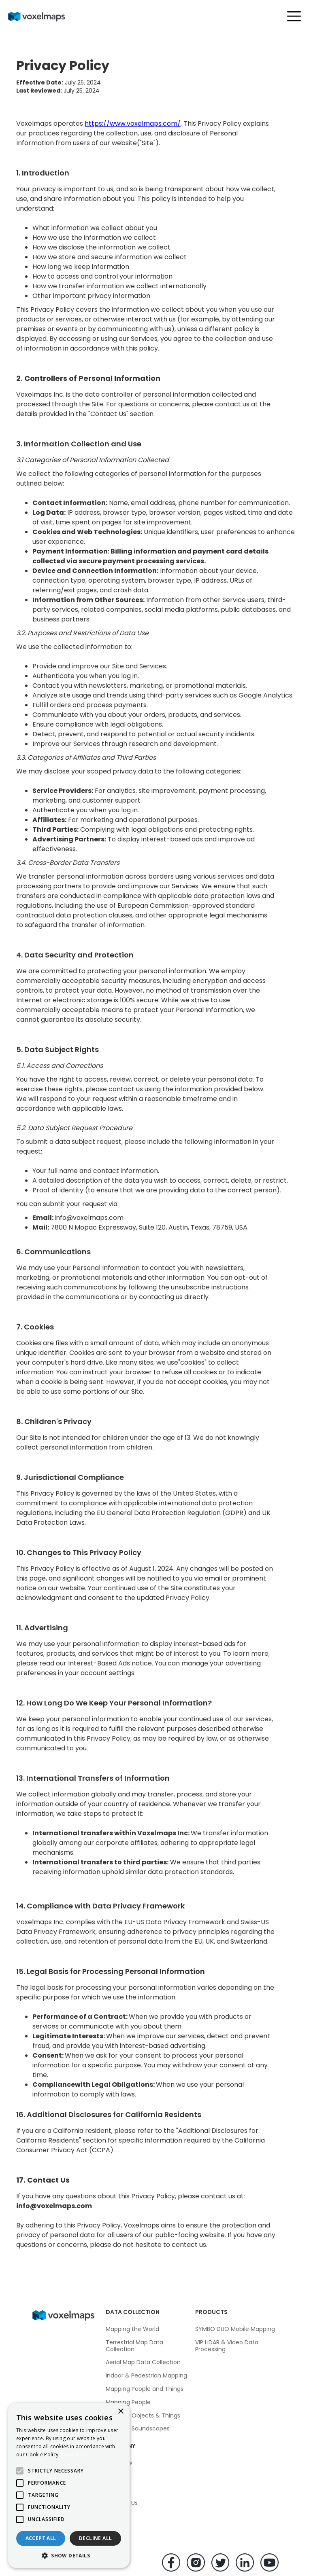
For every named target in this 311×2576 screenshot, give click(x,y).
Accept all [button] (41, 2538)
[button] (290, 16)
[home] (43, 16)
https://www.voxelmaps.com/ (133, 123)
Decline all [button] (95, 2538)
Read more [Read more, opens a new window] (74, 2454)
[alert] (69, 2485)
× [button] (120, 2412)
